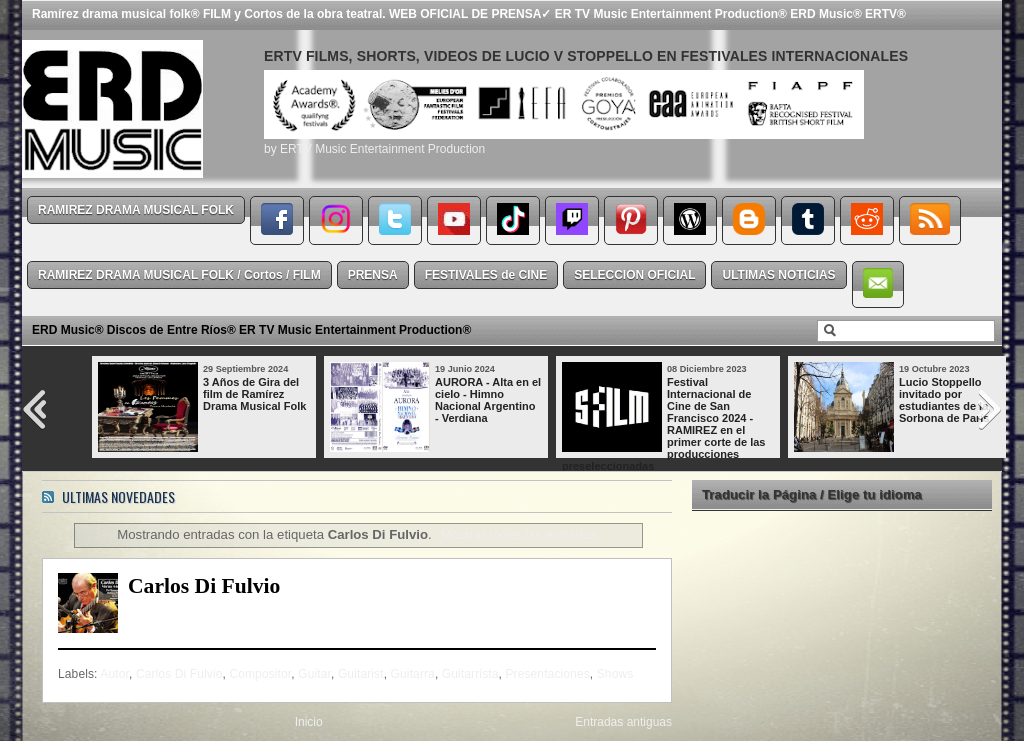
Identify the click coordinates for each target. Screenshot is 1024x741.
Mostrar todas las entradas (519, 534)
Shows (615, 674)
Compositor (260, 674)
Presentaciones (547, 674)
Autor (114, 674)
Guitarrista (470, 674)
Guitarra (413, 674)
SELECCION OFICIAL (634, 275)
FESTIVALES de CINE (486, 275)
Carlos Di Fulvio (204, 586)
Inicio (309, 722)
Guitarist (361, 674)
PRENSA (373, 275)
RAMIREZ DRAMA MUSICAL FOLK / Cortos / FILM (179, 275)
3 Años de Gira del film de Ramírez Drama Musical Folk (254, 394)
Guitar (314, 674)
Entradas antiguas (623, 722)
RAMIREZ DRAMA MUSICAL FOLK (136, 210)
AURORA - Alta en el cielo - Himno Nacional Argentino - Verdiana (488, 400)
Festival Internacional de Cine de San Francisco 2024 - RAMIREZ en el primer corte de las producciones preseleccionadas (663, 424)
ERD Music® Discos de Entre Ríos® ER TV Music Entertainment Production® (251, 330)
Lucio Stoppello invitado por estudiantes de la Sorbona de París (944, 400)
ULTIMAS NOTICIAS (778, 275)
